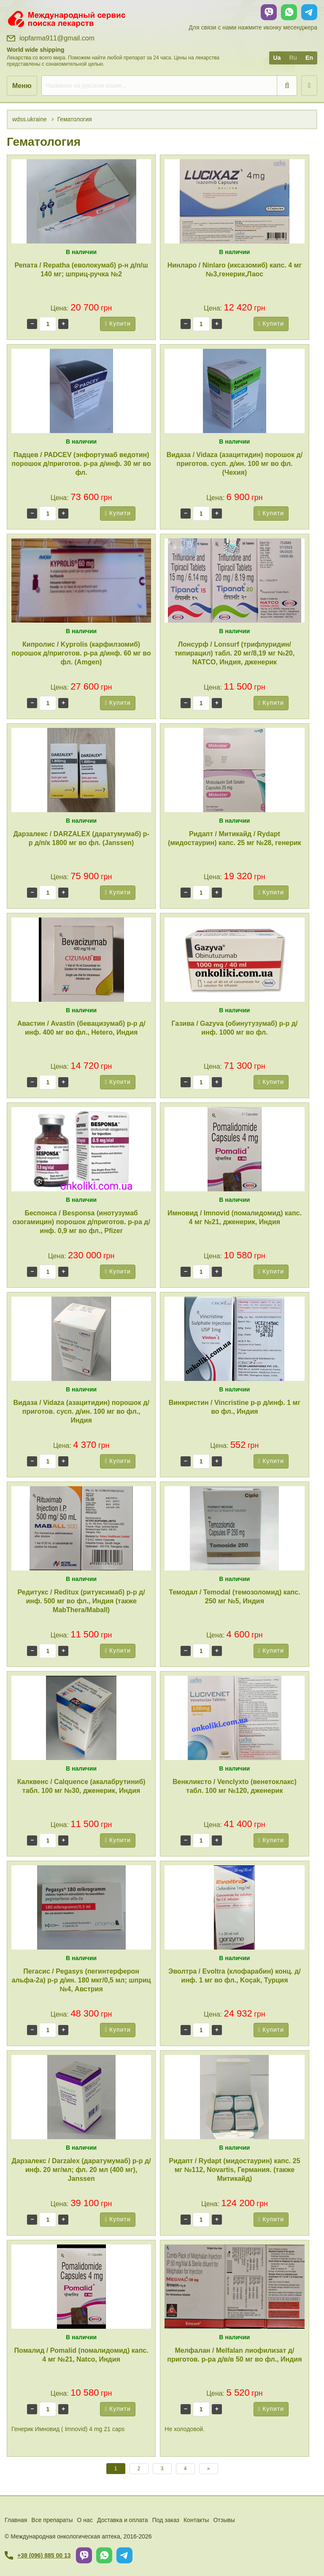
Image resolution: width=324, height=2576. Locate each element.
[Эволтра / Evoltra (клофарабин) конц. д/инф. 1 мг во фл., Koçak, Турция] (234, 1907)
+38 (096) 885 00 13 (38, 2555)
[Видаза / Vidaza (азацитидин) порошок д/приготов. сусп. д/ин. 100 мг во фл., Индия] (81, 1339)
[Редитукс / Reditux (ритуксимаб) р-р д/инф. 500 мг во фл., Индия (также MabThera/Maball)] (81, 1528)
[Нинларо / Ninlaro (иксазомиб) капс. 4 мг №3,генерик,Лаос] (234, 201)
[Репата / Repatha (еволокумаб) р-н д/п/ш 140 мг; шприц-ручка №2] (81, 201)
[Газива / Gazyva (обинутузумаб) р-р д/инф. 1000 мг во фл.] (234, 960)
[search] (169, 85)
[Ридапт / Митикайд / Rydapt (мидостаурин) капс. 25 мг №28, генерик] (234, 770)
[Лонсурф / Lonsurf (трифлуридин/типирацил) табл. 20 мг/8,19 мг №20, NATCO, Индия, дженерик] (234, 580)
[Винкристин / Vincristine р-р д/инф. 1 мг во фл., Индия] (234, 1339)
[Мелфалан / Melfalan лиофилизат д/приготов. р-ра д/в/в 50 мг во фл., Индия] (234, 2286)
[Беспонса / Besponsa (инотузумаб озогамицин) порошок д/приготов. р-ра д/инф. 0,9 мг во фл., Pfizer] (81, 1149)
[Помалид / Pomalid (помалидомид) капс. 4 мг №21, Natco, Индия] (81, 2286)
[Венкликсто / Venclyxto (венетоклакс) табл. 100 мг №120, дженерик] (234, 1718)
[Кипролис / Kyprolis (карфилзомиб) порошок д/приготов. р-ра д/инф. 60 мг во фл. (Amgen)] (81, 580)
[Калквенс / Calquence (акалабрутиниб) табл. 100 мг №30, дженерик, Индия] (81, 1718)
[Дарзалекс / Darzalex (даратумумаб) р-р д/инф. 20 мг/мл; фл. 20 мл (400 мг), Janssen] (81, 2097)
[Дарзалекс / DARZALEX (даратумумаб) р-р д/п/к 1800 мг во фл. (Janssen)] (81, 770)
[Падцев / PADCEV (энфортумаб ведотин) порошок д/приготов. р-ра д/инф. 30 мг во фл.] (81, 391)
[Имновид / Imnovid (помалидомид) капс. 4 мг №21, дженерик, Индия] (234, 1149)
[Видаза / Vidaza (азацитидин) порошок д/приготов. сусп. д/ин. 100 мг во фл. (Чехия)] (234, 391)
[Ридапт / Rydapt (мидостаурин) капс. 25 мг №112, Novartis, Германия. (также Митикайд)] (234, 2097)
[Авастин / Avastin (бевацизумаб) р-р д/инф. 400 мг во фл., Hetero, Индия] (81, 960)
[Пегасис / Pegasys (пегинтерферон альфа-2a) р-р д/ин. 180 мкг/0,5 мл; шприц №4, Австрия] (81, 1907)
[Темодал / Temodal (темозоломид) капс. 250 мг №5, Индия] (234, 1528)
